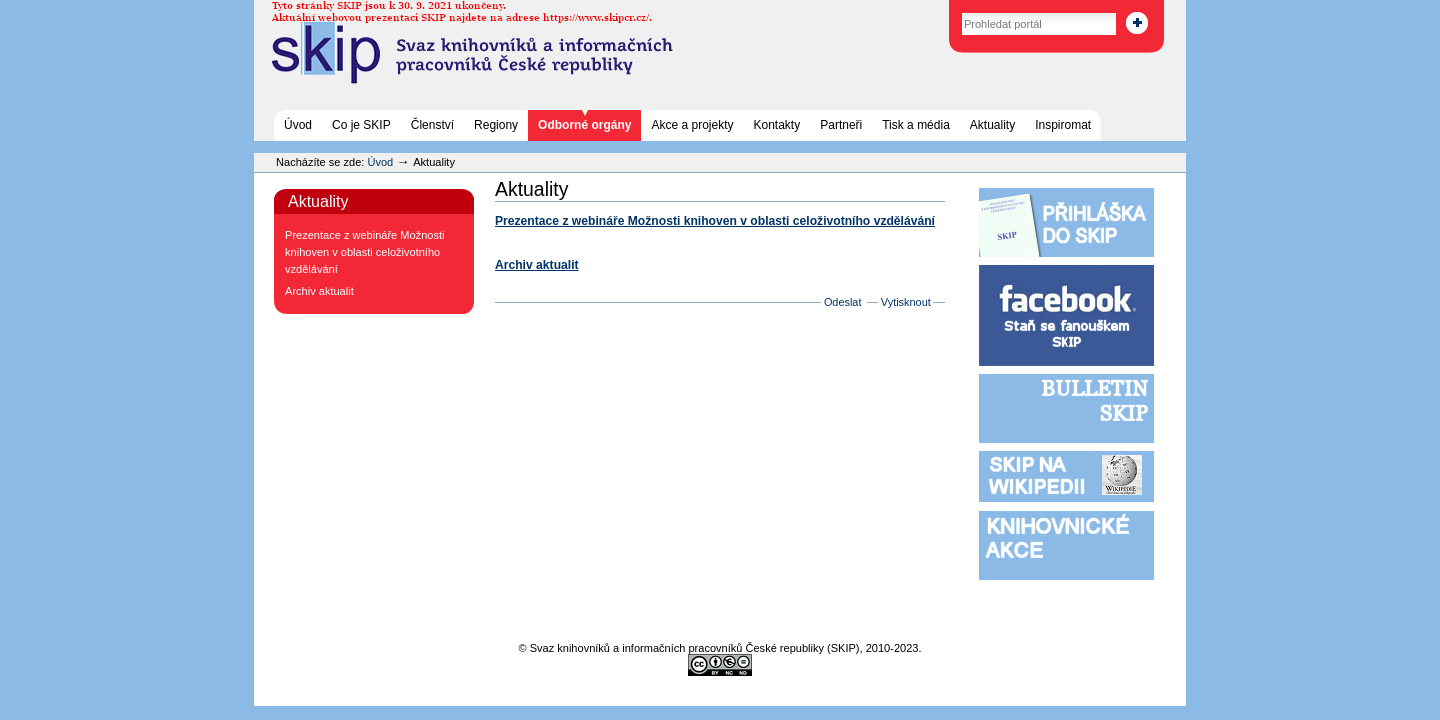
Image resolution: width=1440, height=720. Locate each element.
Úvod (298, 125)
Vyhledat (940, 9)
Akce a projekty (692, 125)
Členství (432, 125)
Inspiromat (1063, 125)
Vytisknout (906, 302)
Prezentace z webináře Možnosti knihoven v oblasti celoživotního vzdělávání (715, 221)
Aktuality (992, 125)
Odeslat (843, 302)
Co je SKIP (361, 125)
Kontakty (777, 125)
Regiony (496, 125)
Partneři (841, 125)
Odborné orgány (584, 125)
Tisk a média (916, 125)
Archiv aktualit (537, 265)
